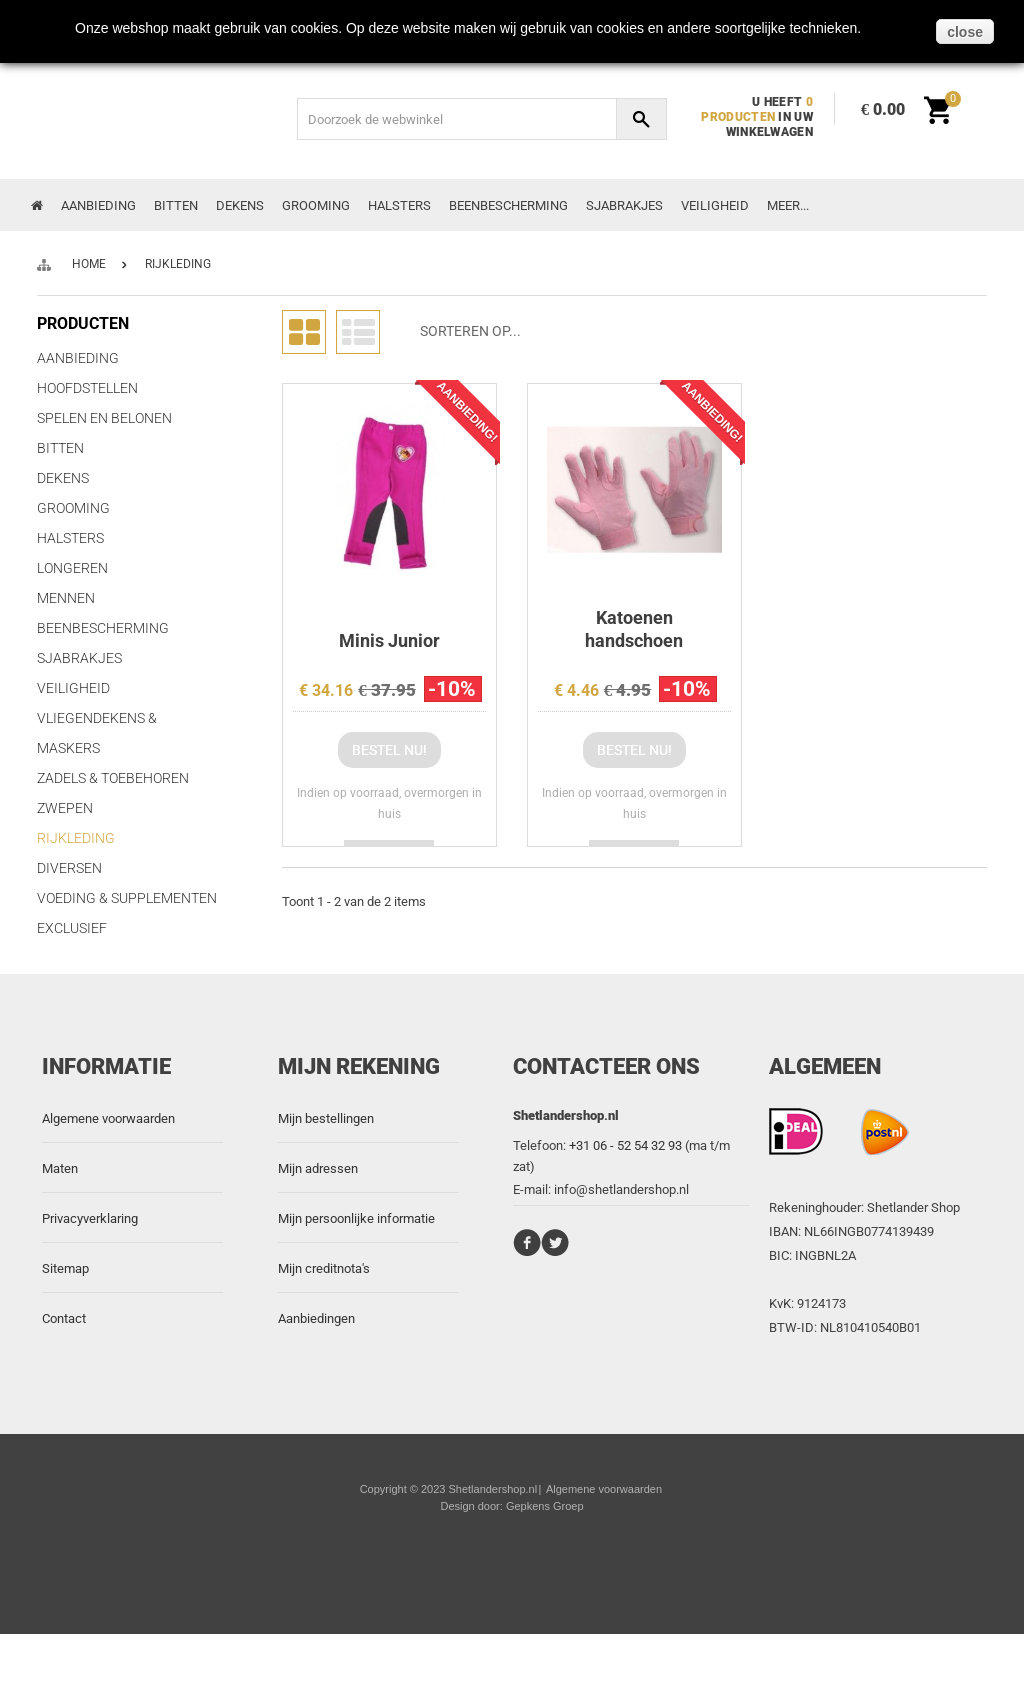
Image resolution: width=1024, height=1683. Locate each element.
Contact (64, 1367)
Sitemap (65, 1317)
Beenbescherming (508, 205)
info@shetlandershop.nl (621, 1238)
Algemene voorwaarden (108, 1167)
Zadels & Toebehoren (113, 778)
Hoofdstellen (87, 388)
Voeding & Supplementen (127, 898)
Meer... (788, 205)
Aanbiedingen (316, 1367)
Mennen (66, 598)
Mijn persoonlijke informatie (356, 1267)
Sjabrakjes (624, 205)
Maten (60, 1217)
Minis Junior (389, 640)
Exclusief (72, 928)
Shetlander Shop (913, 1256)
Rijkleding (76, 838)
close (965, 32)
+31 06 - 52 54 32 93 (625, 1194)
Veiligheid (715, 205)
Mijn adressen (318, 1217)
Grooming (316, 205)
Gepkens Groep (545, 1555)
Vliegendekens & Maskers (97, 733)
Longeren (72, 568)
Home (89, 264)
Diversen (69, 868)
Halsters (399, 205)
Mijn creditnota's (324, 1317)
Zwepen (65, 808)
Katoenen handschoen (634, 629)
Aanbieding (98, 205)
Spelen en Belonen (104, 418)
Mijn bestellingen (326, 1167)
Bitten (176, 205)
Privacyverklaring (90, 1267)
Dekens (240, 205)
